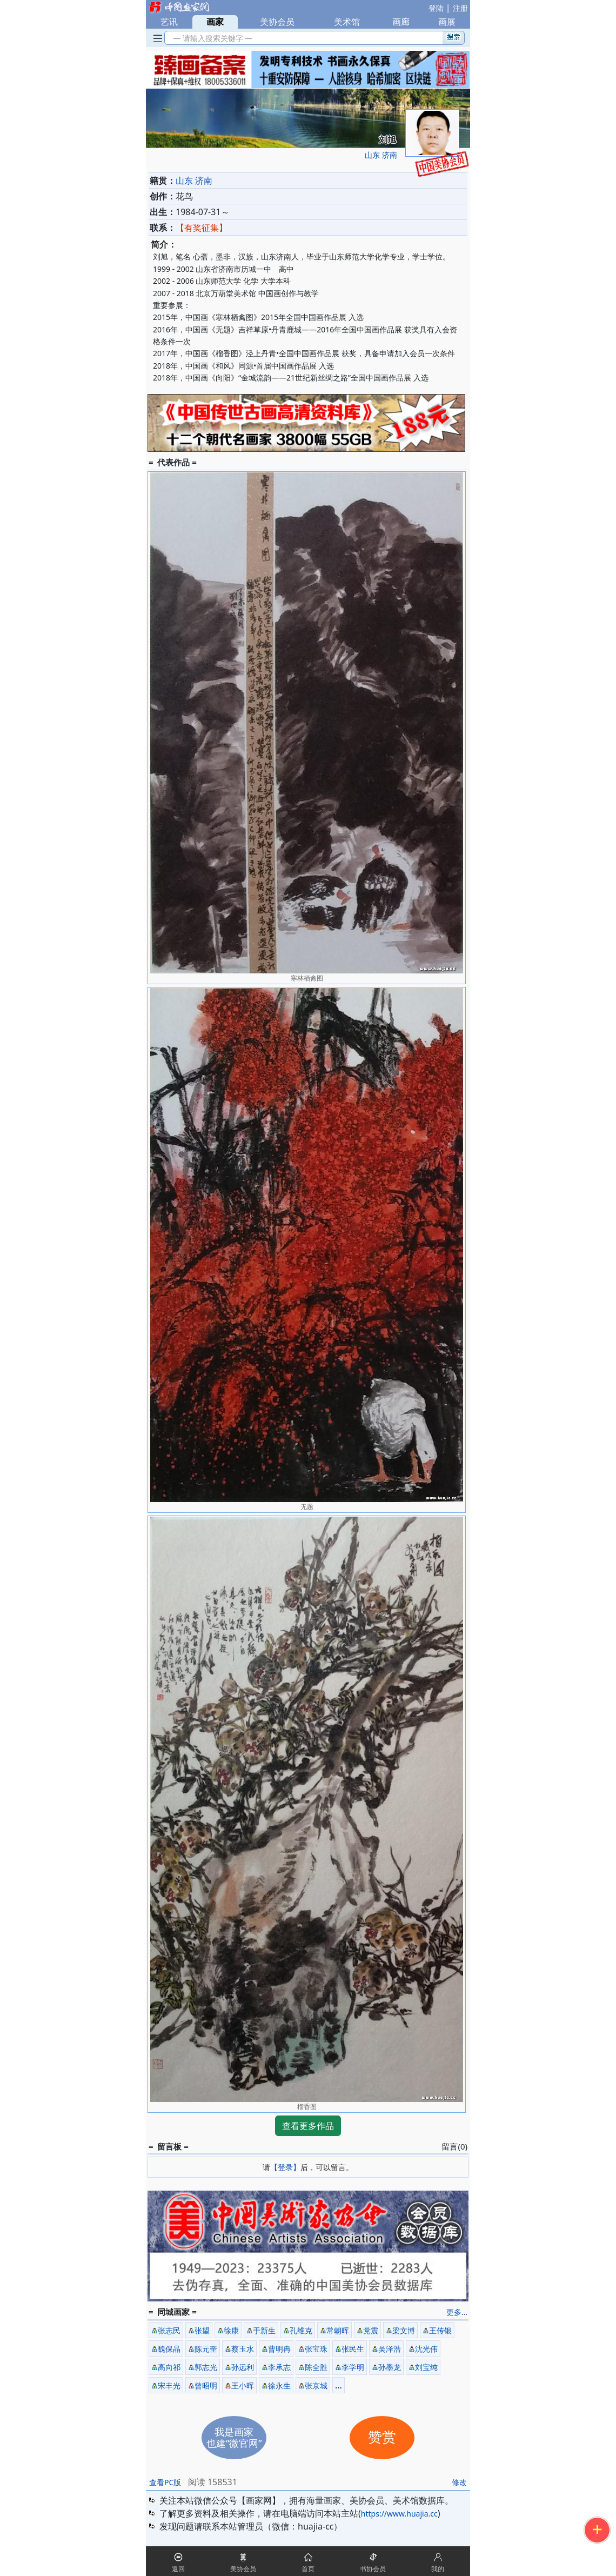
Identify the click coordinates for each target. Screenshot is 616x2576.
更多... (456, 2312)
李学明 (353, 2367)
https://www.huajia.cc (399, 2513)
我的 (437, 2568)
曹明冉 (279, 2349)
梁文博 (403, 2330)
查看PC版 (165, 2482)
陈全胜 (316, 2367)
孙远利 (242, 2367)
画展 (447, 22)
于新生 (264, 2330)
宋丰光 (169, 2385)
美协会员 (277, 22)
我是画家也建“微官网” (234, 2437)
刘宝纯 (426, 2367)
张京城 (316, 2385)
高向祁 (169, 2367)
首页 (308, 2568)
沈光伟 (426, 2349)
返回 (178, 2568)
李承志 (279, 2367)
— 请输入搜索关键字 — (211, 38)
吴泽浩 (389, 2349)
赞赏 (382, 2437)
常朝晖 (337, 2330)
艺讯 (169, 22)
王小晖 (242, 2385)
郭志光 (206, 2367)
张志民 (169, 2330)
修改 (459, 2482)
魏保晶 (169, 2349)
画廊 (401, 22)
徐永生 (279, 2385)
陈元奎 (206, 2349)
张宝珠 (316, 2349)
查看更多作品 (308, 2126)
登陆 (436, 8)
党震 (370, 2330)
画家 (215, 22)
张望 (202, 2330)
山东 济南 (381, 155)
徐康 (231, 2330)
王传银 (440, 2330)
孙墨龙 (389, 2367)
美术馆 (347, 22)
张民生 (353, 2349)
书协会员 (373, 2568)
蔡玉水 (242, 2349)
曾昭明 (206, 2385)
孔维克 (301, 2330)
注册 (460, 8)
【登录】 (285, 2167)
